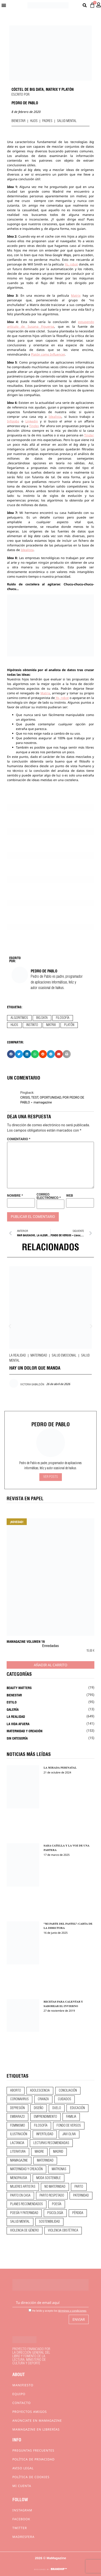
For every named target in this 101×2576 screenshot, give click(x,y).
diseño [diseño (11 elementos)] (38, 2108)
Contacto (21, 2403)
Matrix (75, 295)
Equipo (18, 2394)
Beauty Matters (19, 1687)
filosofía (62, 1018)
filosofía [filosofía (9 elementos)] (41, 2125)
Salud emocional (64, 1355)
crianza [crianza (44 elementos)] (43, 2099)
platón (69, 1025)
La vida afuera (18, 1723)
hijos (14, 1025)
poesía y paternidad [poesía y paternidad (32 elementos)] (24, 2213)
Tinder (33, 426)
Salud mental (67, 121)
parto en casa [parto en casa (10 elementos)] (20, 2195)
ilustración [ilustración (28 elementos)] (18, 2134)
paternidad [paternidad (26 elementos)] (81, 2195)
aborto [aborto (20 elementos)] (15, 2090)
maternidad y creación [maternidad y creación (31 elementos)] (26, 2169)
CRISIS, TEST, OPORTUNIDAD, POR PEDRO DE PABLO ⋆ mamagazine (52, 1100)
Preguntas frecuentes (33, 2450)
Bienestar (18, 121)
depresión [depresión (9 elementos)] (17, 2108)
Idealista (55, 416)
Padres (47, 121)
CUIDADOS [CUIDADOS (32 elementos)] (64, 2099)
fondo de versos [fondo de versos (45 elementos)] (69, 2125)
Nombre (15, 1195)
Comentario (18, 1139)
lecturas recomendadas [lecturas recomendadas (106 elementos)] (51, 2143)
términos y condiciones (72, 2311)
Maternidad (38, 1355)
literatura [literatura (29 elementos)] (18, 2151)
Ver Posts (50, 1477)
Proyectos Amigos (29, 2412)
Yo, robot (71, 264)
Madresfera (23, 2537)
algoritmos (19, 1018)
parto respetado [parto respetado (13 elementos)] (52, 2195)
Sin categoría (17, 1738)
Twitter (19, 2528)
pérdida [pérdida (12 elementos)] (77, 2213)
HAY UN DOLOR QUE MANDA (34, 1367)
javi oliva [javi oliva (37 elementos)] (69, 2134)
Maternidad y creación (24, 1731)
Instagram (22, 2510)
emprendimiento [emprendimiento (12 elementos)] (45, 2116)
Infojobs (13, 421)
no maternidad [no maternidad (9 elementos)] (54, 2186)
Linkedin (31, 421)
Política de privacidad (33, 2459)
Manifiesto (22, 2385)
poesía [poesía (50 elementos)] (56, 2204)
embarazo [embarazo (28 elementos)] (17, 2116)
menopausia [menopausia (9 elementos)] (18, 2178)
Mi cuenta (21, 2486)
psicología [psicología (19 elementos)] (55, 2213)
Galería (13, 1709)
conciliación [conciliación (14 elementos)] (68, 2090)
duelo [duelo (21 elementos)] (56, 2108)
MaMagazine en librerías (36, 2429)
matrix (51, 1025)
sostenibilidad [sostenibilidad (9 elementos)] (49, 2221)
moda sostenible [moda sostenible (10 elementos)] (48, 2178)
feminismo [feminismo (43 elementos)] (17, 2125)
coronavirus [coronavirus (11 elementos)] (19, 2099)
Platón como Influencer (48, 354)
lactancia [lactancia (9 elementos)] (17, 2143)
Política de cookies (31, 2477)
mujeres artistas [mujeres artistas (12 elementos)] (22, 2186)
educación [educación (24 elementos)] (77, 2108)
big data (42, 1018)
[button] (3, 5)
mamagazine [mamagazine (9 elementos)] (19, 2160)
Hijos (34, 121)
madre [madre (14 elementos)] (39, 2151)
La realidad (17, 1355)
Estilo (12, 1702)
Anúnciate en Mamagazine (37, 2420)
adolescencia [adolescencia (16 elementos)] (40, 2090)
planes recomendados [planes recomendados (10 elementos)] (26, 2204)
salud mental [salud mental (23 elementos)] (20, 2221)
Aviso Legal (23, 2468)
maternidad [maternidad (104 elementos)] (45, 2160)
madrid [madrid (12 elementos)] (58, 2151)
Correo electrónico (49, 1196)
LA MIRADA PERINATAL (60, 1767)
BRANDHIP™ (59, 2569)
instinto (32, 1025)
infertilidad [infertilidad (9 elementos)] (44, 2134)
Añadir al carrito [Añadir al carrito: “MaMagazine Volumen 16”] (50, 1664)
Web (69, 1195)
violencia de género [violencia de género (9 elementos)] (24, 2230)
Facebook (21, 2519)
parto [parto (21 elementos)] (78, 2186)
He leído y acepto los (57, 2310)
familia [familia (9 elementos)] (71, 2116)
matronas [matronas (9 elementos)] (59, 2169)
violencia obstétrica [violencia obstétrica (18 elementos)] (63, 2230)
